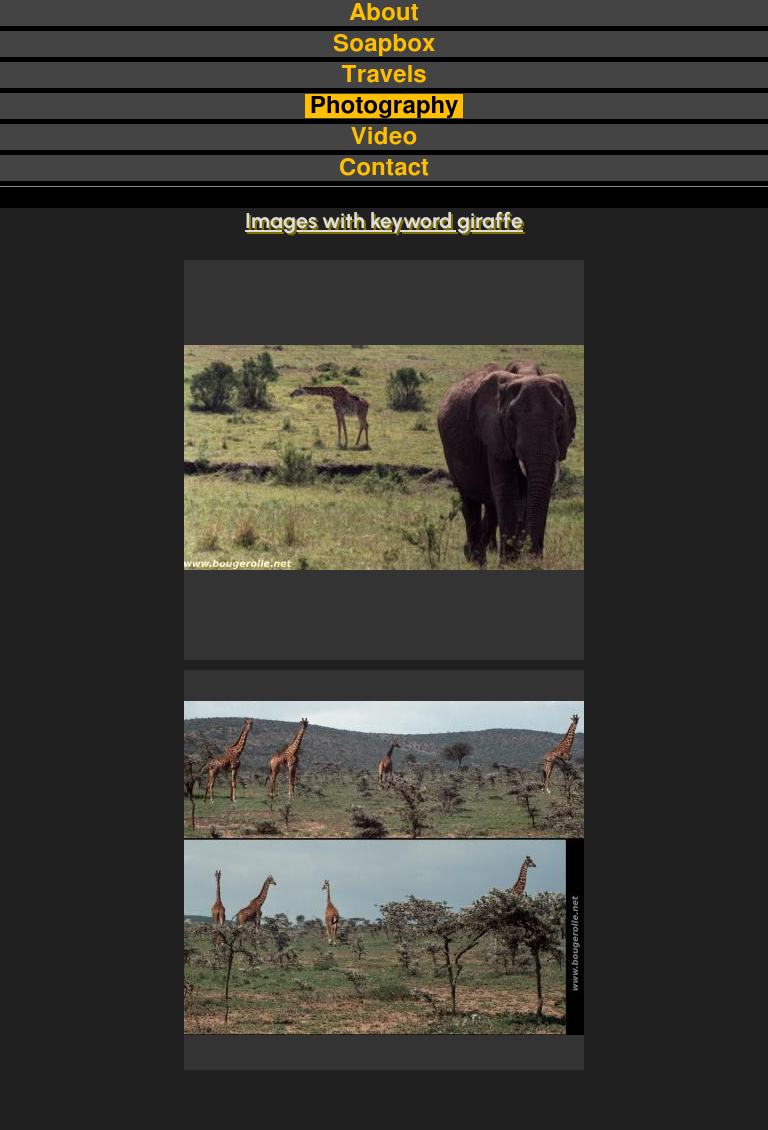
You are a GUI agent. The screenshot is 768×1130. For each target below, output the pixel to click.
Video (384, 137)
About (383, 13)
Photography (384, 106)
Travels (383, 75)
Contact (384, 168)
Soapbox (384, 44)
